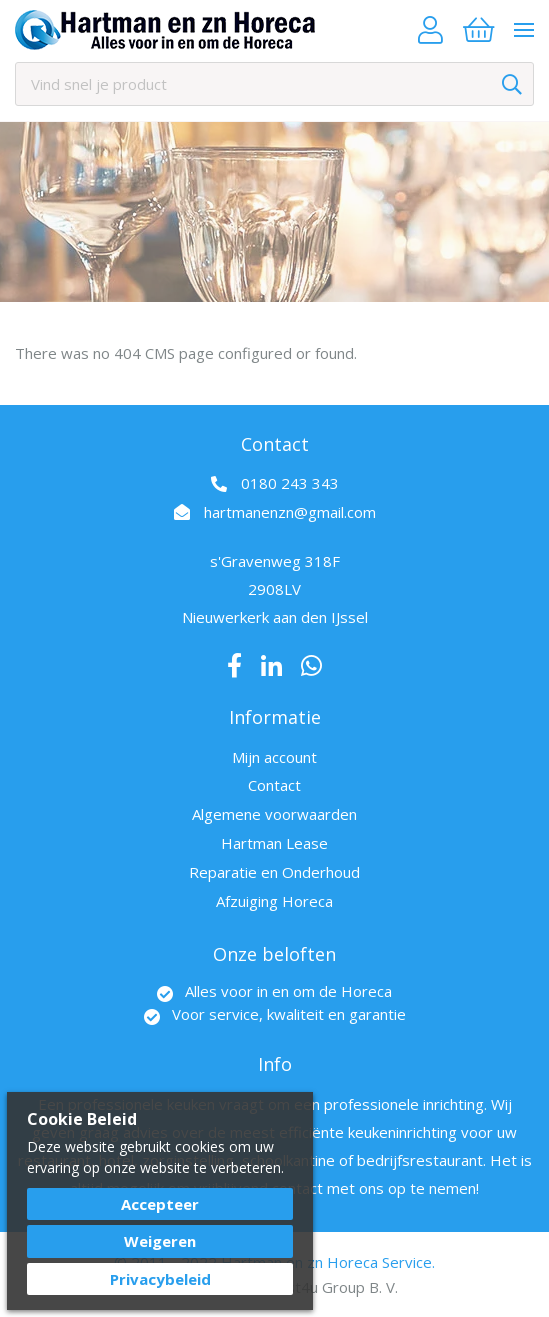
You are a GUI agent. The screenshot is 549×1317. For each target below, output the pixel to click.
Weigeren (160, 1241)
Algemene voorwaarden (274, 814)
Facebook (234, 666)
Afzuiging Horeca (274, 901)
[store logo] (165, 30)
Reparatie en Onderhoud (274, 872)
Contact (274, 785)
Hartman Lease (274, 843)
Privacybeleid (160, 1279)
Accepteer (160, 1204)
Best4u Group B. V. (333, 1287)
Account (430, 30)
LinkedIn (271, 666)
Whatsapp (311, 666)
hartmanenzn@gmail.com (290, 512)
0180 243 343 (290, 483)
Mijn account (274, 757)
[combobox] (274, 84)
